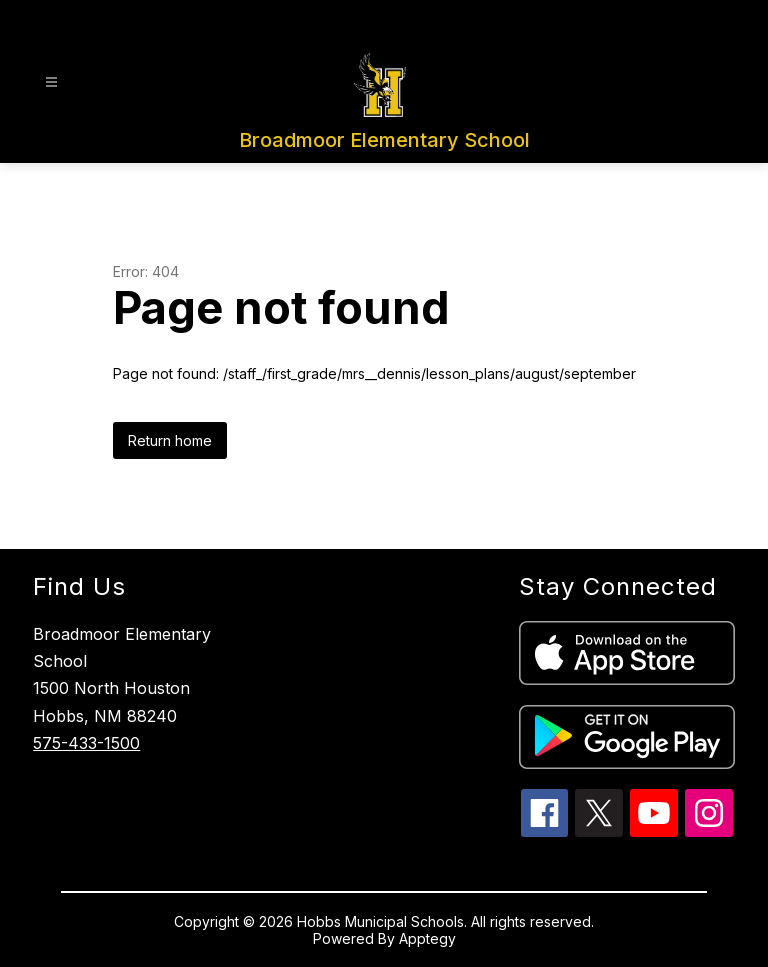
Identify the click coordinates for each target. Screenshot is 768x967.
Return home (170, 440)
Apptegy (427, 938)
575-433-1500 (86, 743)
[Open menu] (51, 82)
